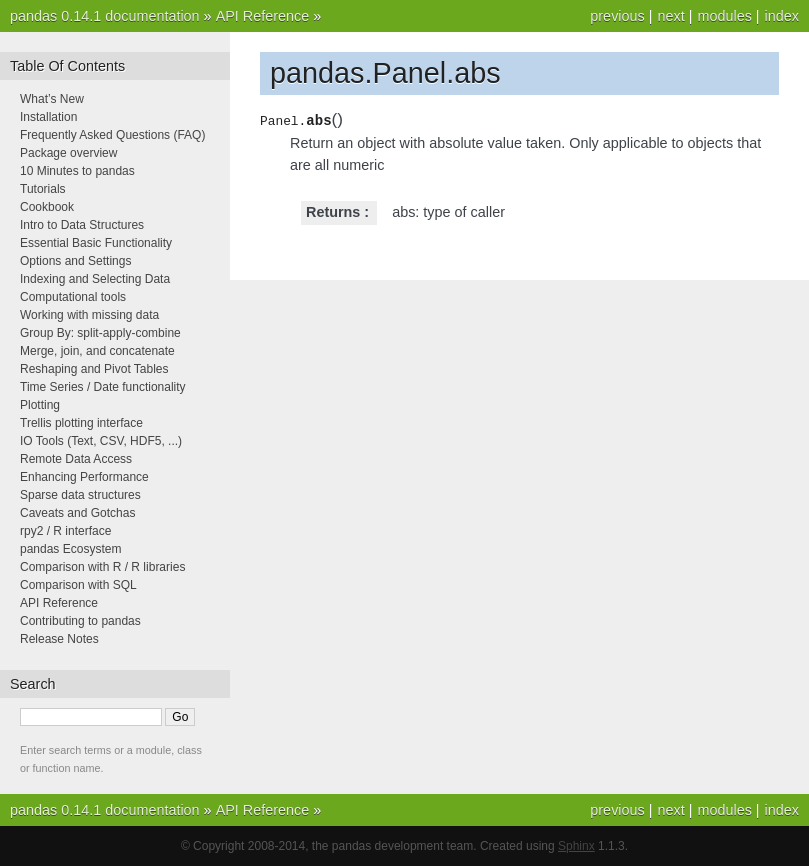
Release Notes (59, 639)
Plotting (40, 405)
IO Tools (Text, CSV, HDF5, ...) (101, 441)
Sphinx (576, 846)
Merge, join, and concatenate (97, 351)
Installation (48, 117)
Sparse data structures (80, 495)
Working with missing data (89, 315)
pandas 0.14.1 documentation (105, 16)
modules (724, 16)
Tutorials (43, 189)
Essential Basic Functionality (96, 243)
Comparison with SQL (78, 585)
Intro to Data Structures (82, 225)
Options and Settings (75, 261)
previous (617, 16)
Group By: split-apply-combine (100, 333)
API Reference (263, 16)
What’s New (52, 99)
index (782, 16)
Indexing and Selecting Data (95, 279)
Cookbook (47, 207)
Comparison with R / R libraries (102, 567)
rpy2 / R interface (65, 531)
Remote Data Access (76, 459)
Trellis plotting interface (81, 423)
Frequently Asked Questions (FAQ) (112, 135)
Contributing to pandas (80, 621)
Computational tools (73, 297)
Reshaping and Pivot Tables (94, 369)
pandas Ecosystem (70, 549)
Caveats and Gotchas (77, 513)
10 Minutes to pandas (77, 171)
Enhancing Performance (84, 477)
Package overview (68, 153)
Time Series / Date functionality (103, 387)
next (670, 16)
